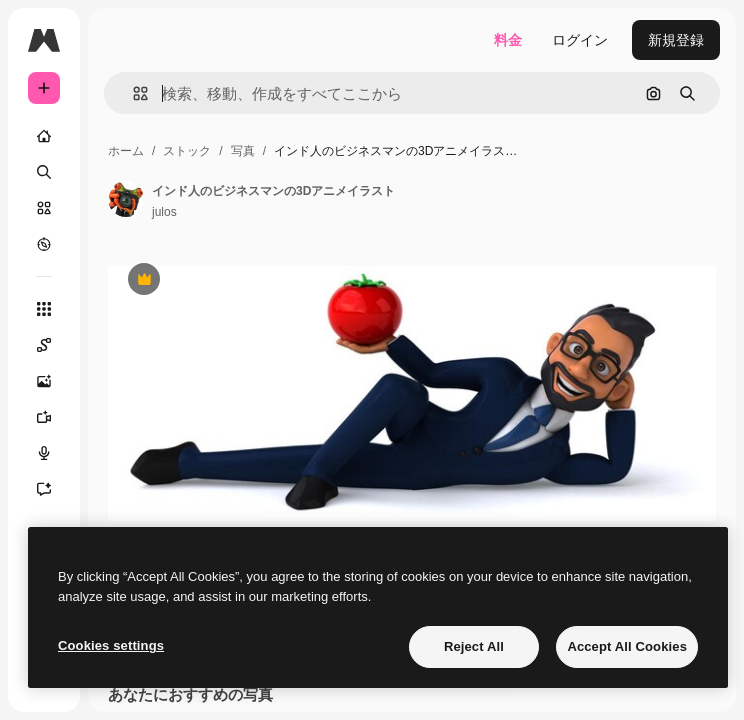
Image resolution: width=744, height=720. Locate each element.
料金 (508, 40)
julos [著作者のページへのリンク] (164, 212)
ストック (187, 151)
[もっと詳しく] (44, 244)
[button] (132, 93)
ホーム (126, 151)
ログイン (580, 40)
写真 (243, 151)
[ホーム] (44, 136)
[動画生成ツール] (54, 417)
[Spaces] (54, 345)
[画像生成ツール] (54, 381)
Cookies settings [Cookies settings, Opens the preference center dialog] (111, 645)
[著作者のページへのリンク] (126, 199)
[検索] (44, 172)
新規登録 (676, 40)
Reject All (474, 646)
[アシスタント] (54, 489)
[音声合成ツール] (54, 453)
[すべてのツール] (44, 309)
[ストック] (44, 208)
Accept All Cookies (627, 646)
